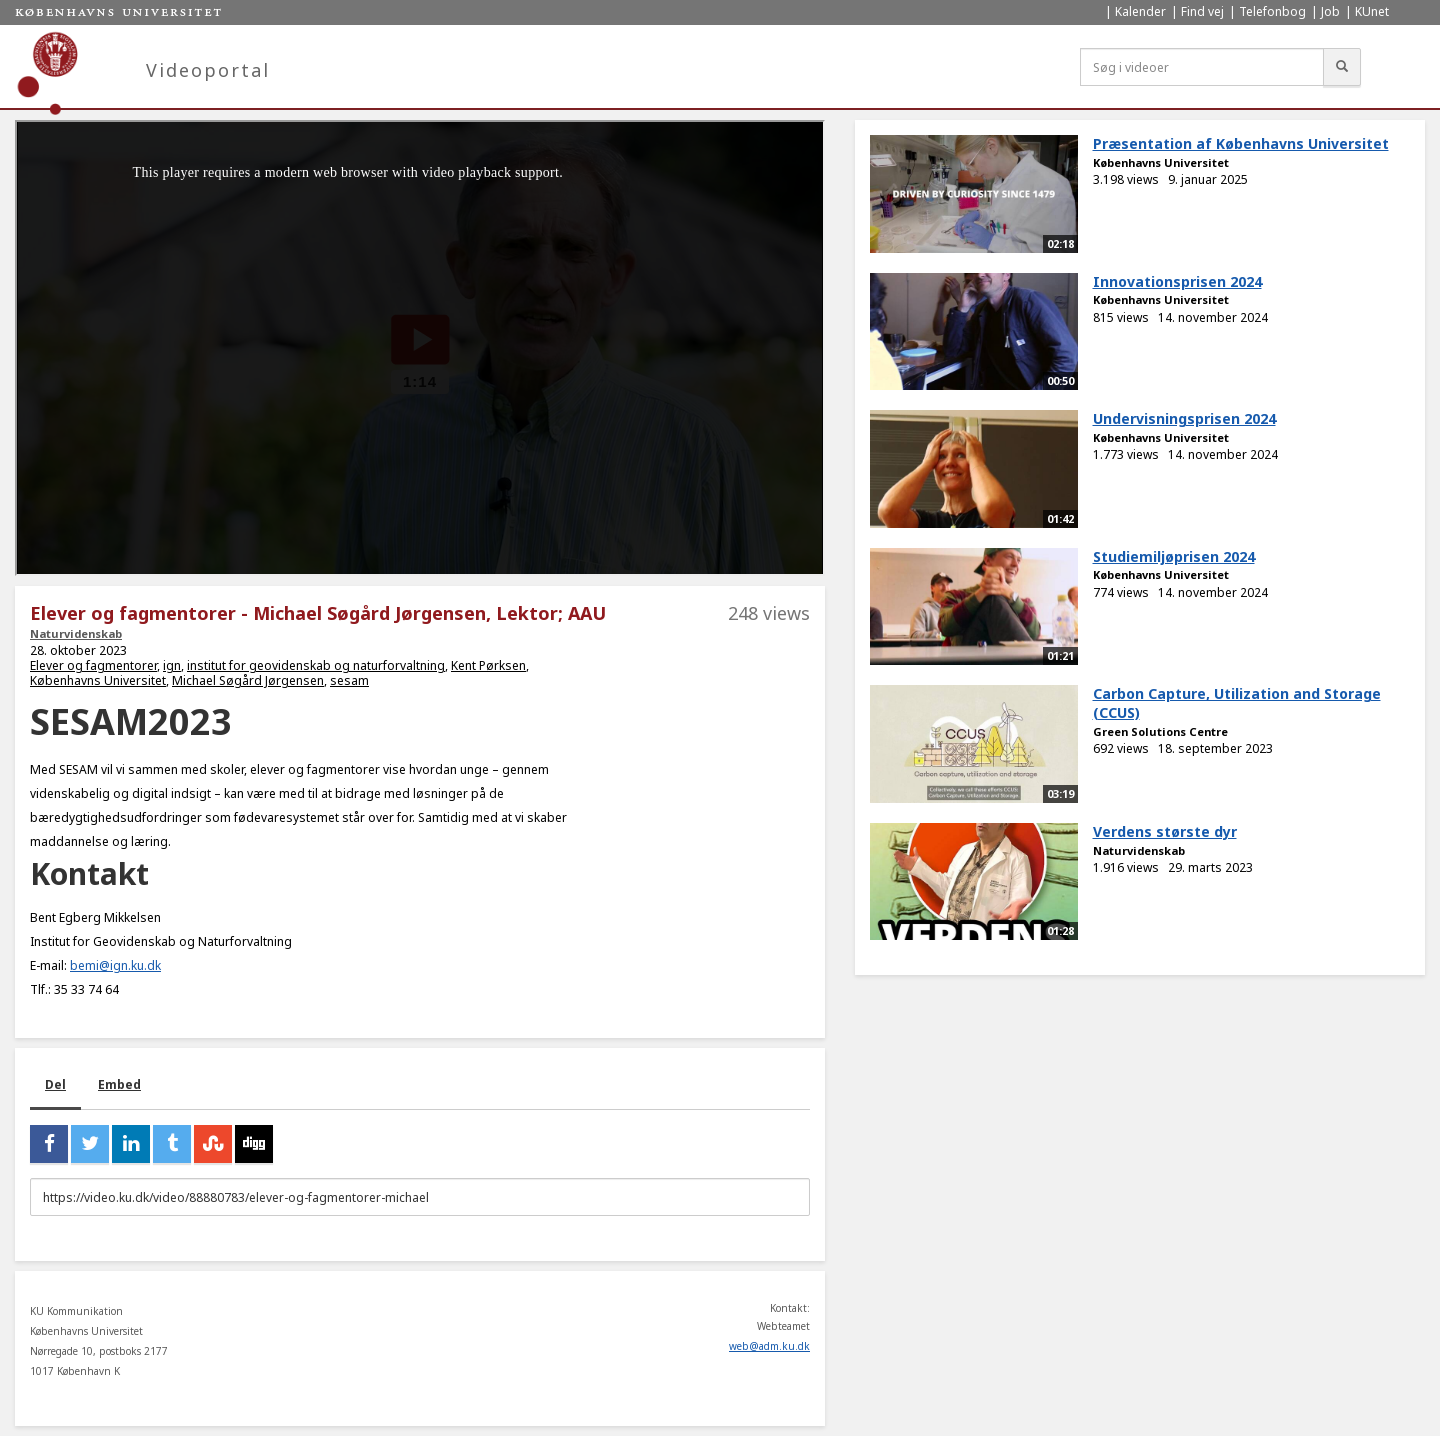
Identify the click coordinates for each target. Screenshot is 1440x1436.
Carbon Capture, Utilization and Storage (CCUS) (1237, 703)
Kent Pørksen (488, 665)
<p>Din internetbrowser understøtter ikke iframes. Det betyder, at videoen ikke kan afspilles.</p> (420, 348)
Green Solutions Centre (1160, 731)
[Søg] (1342, 67)
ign (172, 665)
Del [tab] (55, 1084)
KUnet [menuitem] (1372, 11)
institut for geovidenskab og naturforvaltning (316, 665)
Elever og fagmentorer (93, 665)
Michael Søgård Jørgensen (248, 680)
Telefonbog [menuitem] (1272, 11)
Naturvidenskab (76, 633)
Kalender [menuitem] (1140, 11)
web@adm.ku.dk (769, 1346)
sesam (349, 680)
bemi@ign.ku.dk (115, 965)
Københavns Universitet (98, 680)
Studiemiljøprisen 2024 (1174, 556)
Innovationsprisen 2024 (1177, 281)
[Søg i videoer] (1202, 67)
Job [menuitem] (1330, 11)
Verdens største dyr (1165, 831)
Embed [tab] (119, 1084)
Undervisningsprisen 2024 (1184, 418)
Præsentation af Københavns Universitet (1241, 143)
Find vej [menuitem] (1202, 11)
